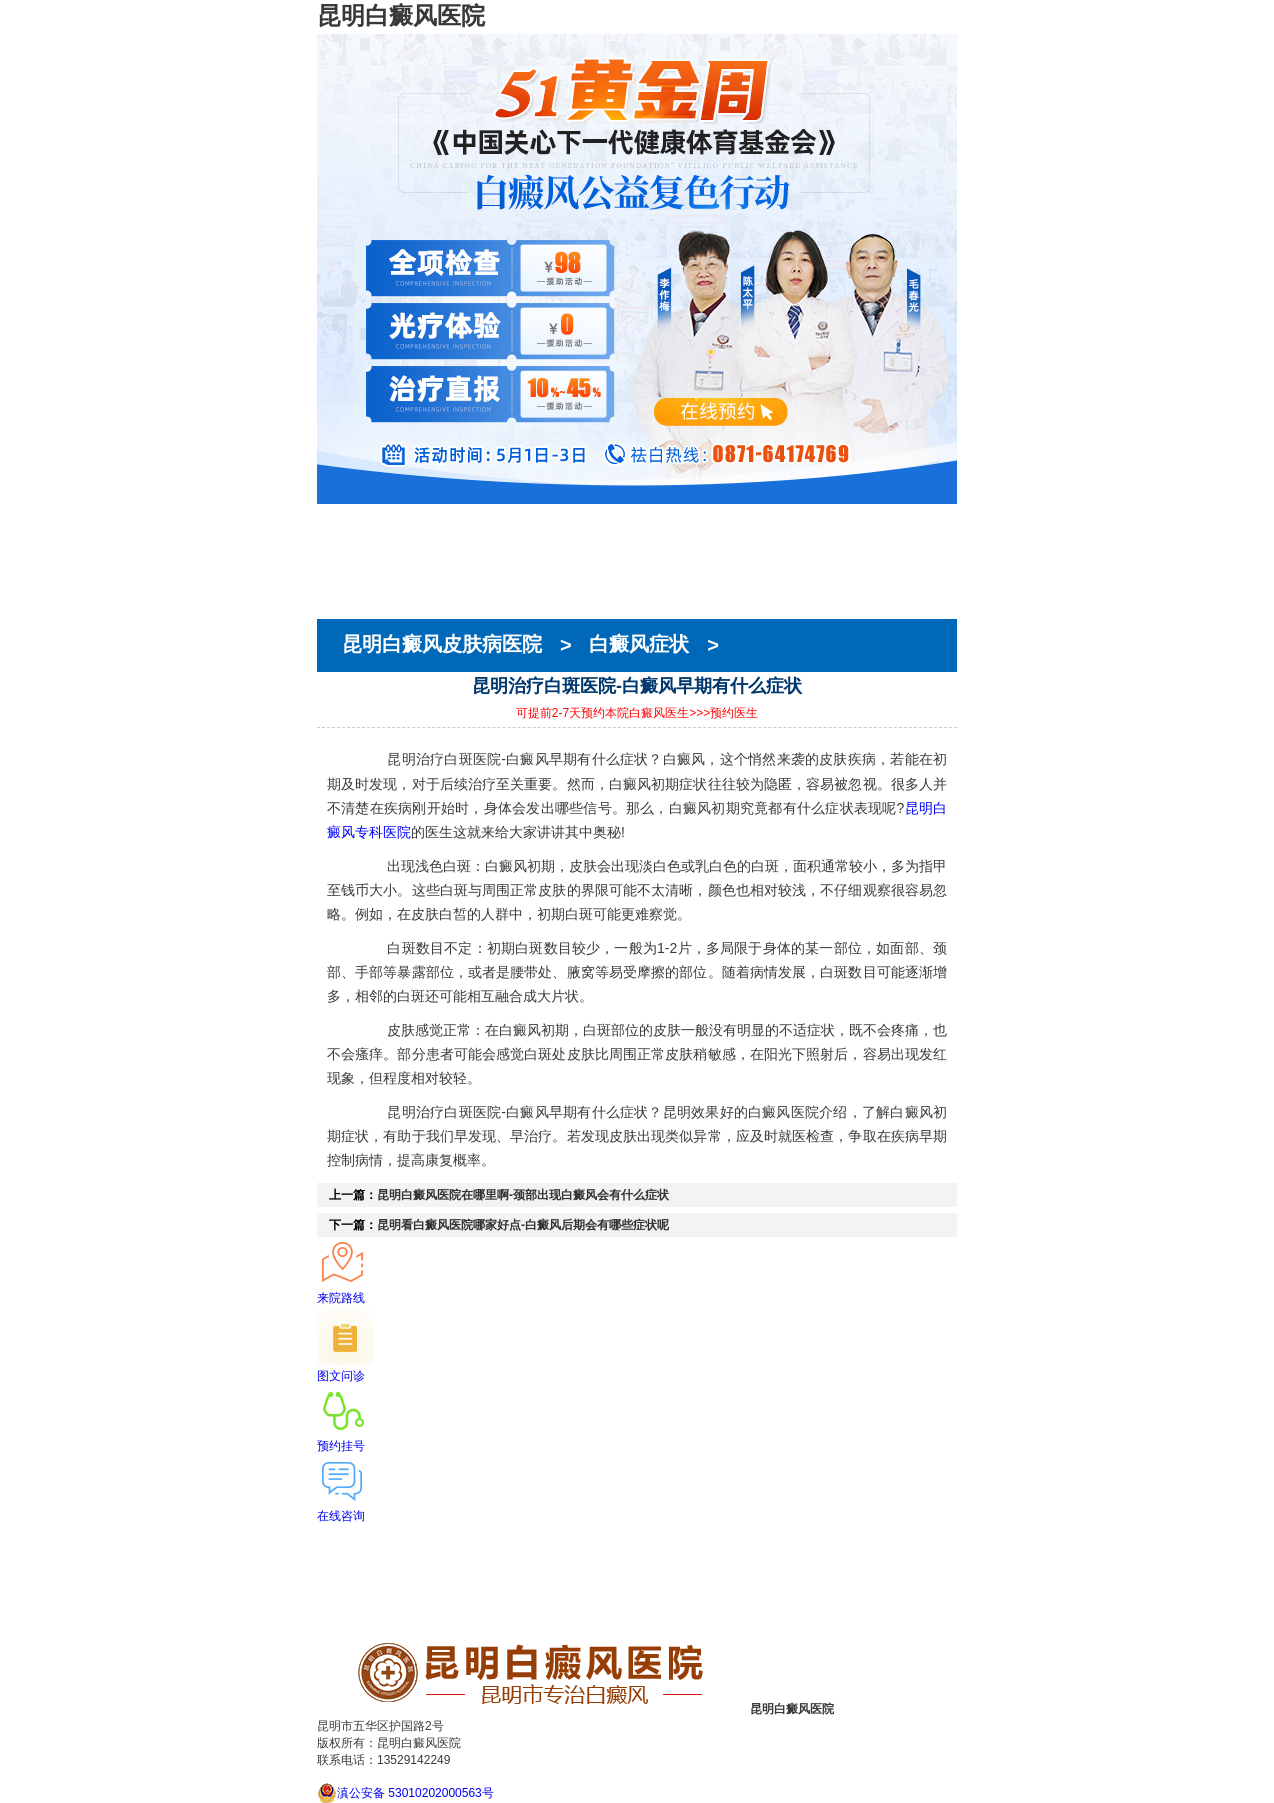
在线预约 (345, 573)
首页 (331, 519)
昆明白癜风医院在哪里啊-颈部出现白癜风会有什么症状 (523, 1195)
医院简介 (345, 537)
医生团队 (345, 555)
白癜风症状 (639, 645)
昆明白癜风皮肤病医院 (445, 645)
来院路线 (345, 609)
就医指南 (345, 591)
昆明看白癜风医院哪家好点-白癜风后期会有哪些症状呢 (523, 1225)
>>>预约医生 (723, 713)
